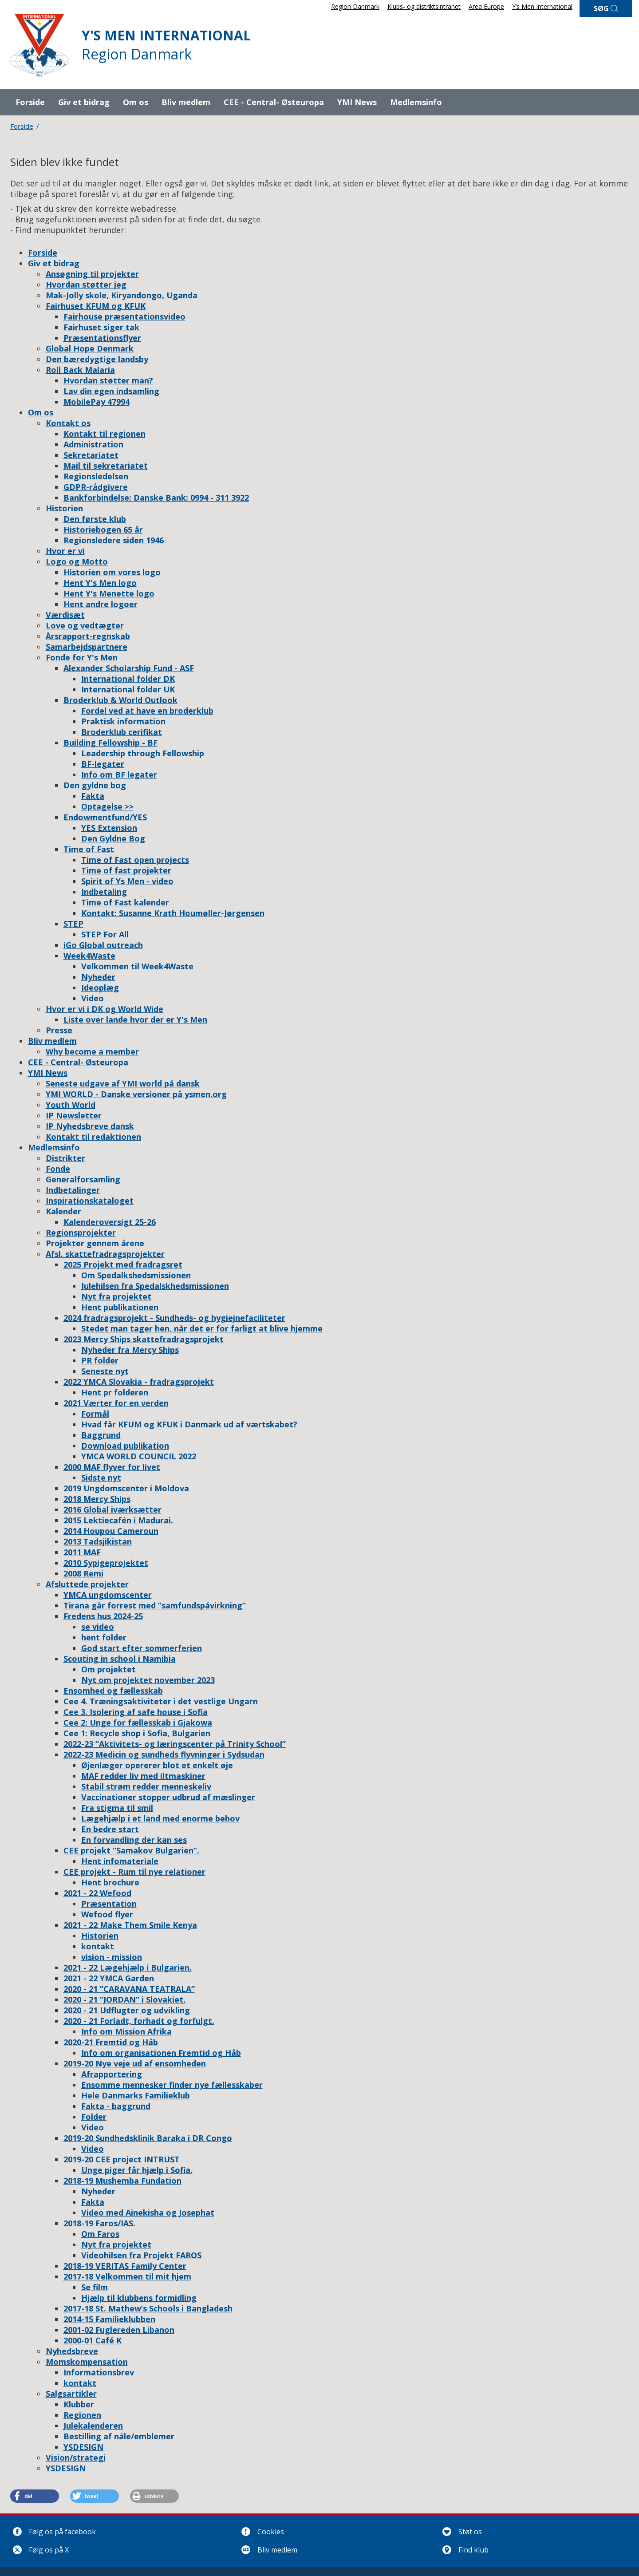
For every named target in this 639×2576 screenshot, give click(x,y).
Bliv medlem (186, 102)
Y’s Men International (542, 6)
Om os (135, 102)
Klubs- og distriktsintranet (424, 6)
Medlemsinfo (416, 102)
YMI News (357, 102)
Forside (30, 102)
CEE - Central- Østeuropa (274, 102)
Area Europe (486, 6)
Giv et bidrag (84, 102)
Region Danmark (355, 6)
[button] (34, 2496)
